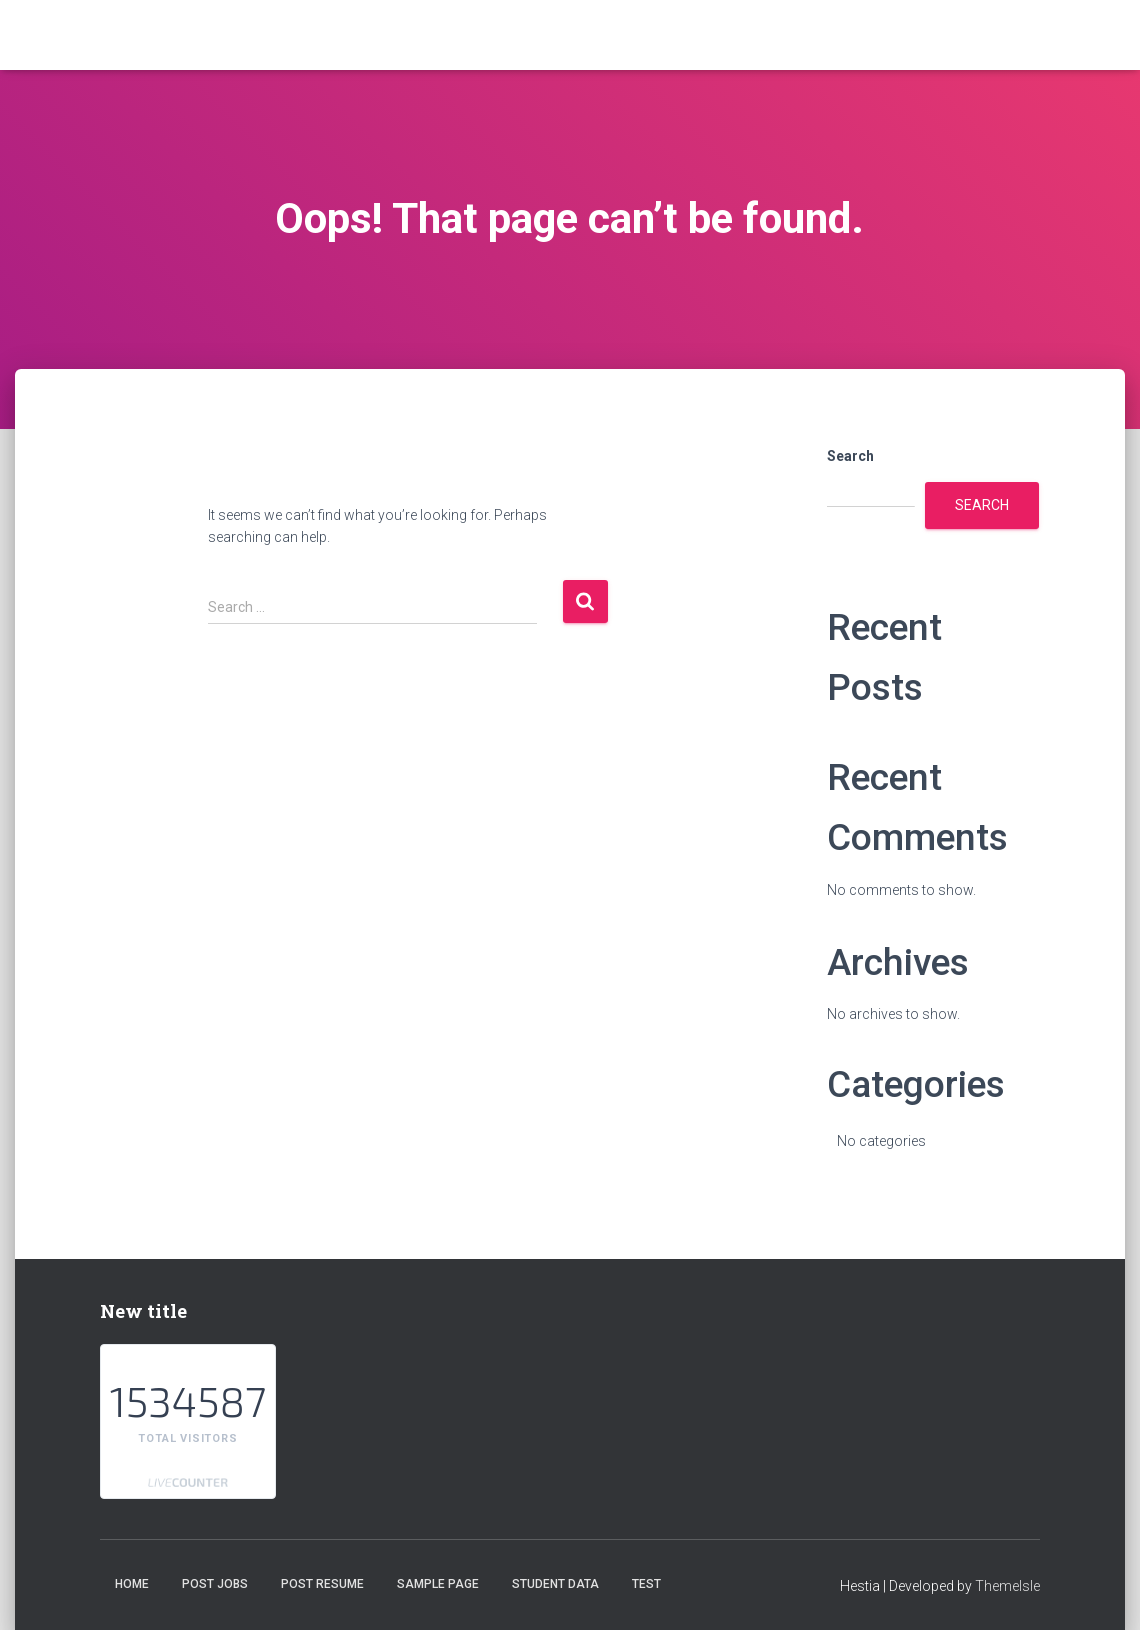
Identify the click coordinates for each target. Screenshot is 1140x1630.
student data (555, 1584)
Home (132, 1584)
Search (850, 456)
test (646, 1584)
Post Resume (322, 1584)
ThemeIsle (1007, 1586)
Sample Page (438, 1584)
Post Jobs (215, 1584)
